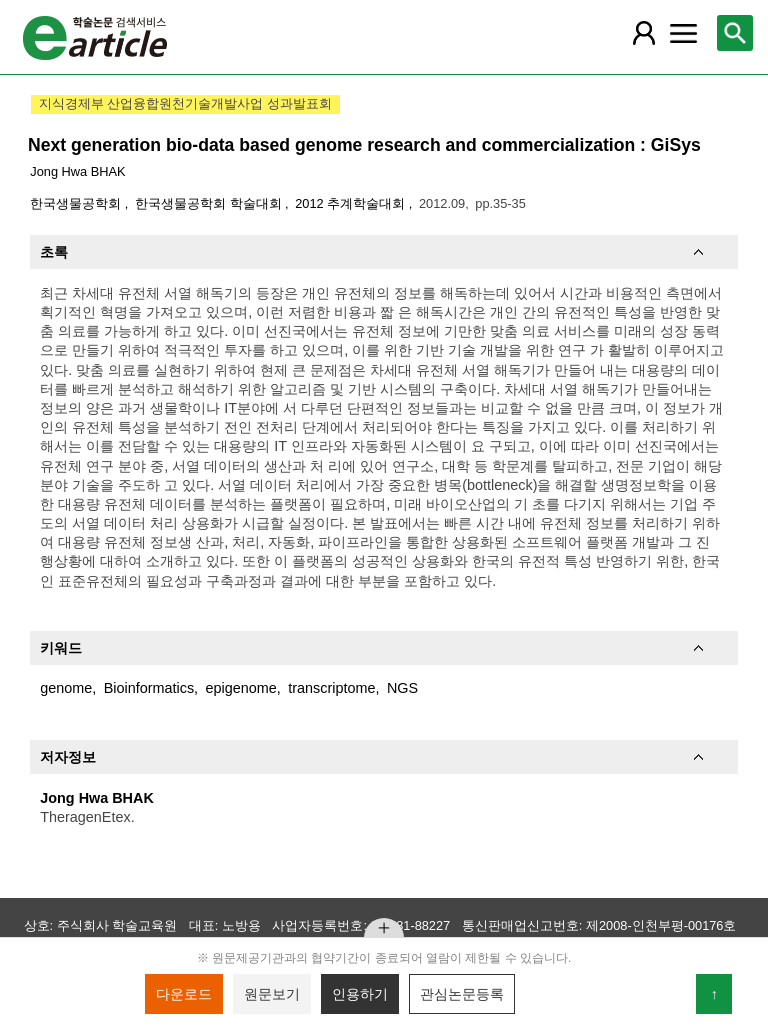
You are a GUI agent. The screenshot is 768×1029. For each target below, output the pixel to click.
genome (66, 688)
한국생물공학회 (77, 203)
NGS (402, 688)
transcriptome (331, 688)
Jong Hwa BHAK (77, 171)
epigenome (241, 688)
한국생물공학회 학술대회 (210, 203)
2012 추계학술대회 (352, 203)
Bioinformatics (149, 688)
